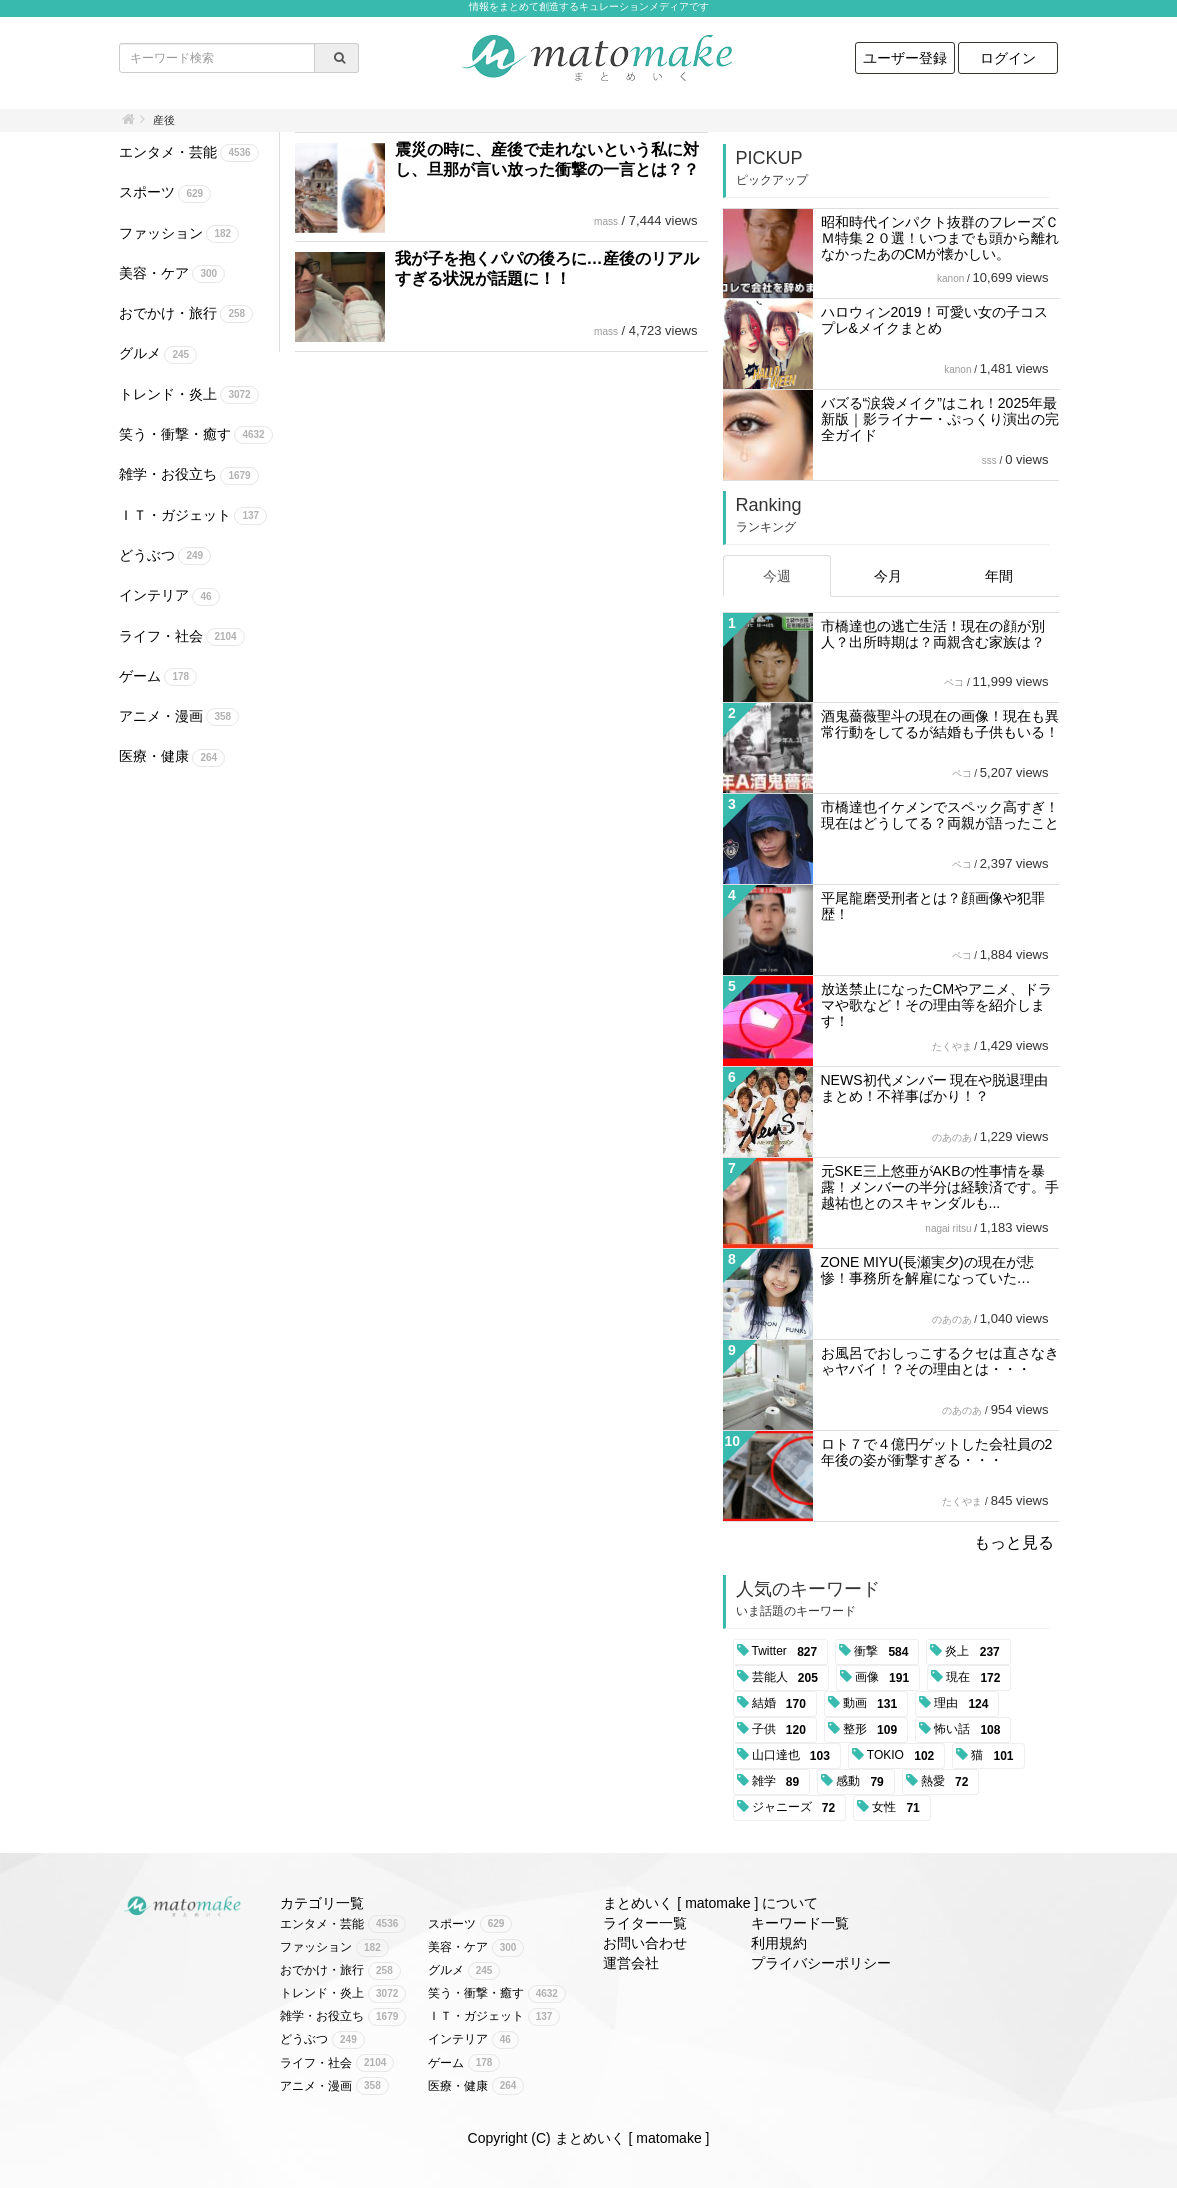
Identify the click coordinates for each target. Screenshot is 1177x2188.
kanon (950, 278)
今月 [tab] (888, 576)
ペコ (954, 682)
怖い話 (970, 1730)
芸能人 (788, 1678)
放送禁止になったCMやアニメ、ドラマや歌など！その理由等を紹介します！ (937, 1005)
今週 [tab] (777, 576)
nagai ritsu (948, 1228)
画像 (885, 1678)
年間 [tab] (999, 576)
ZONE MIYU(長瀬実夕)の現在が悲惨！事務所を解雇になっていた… (927, 1270)
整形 (873, 1730)
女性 (899, 1808)
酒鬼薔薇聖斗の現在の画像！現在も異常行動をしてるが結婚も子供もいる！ (940, 724)
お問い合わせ (645, 1943)
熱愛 (948, 1782)
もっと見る (1014, 1542)
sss (989, 460)
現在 (976, 1678)
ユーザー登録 (905, 58)
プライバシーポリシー (821, 1963)
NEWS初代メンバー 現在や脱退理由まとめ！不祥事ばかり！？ (935, 1088)
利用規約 (779, 1943)
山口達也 (794, 1756)
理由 (964, 1704)
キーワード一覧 (800, 1923)
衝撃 (884, 1652)
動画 (873, 1704)
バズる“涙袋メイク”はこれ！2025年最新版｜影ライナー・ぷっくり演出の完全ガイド (940, 419)
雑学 (779, 1782)
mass (606, 221)
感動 (863, 1782)
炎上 (975, 1652)
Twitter (788, 1652)
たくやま (952, 1046)
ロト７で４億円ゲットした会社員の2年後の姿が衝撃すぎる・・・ (937, 1452)
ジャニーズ (797, 1808)
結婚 (782, 1704)
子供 (782, 1730)
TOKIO (904, 1756)
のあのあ (952, 1137)
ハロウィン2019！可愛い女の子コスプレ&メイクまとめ (934, 320)
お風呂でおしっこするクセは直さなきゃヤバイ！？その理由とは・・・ (940, 1361)
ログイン (1008, 58)
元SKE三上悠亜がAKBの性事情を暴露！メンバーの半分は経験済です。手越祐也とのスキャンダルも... (940, 1187)
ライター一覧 (645, 1923)
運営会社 (631, 1963)
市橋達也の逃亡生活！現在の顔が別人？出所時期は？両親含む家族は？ (933, 634)
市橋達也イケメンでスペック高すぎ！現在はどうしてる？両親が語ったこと (940, 815)
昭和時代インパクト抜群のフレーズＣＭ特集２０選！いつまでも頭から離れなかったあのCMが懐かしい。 (940, 238)
